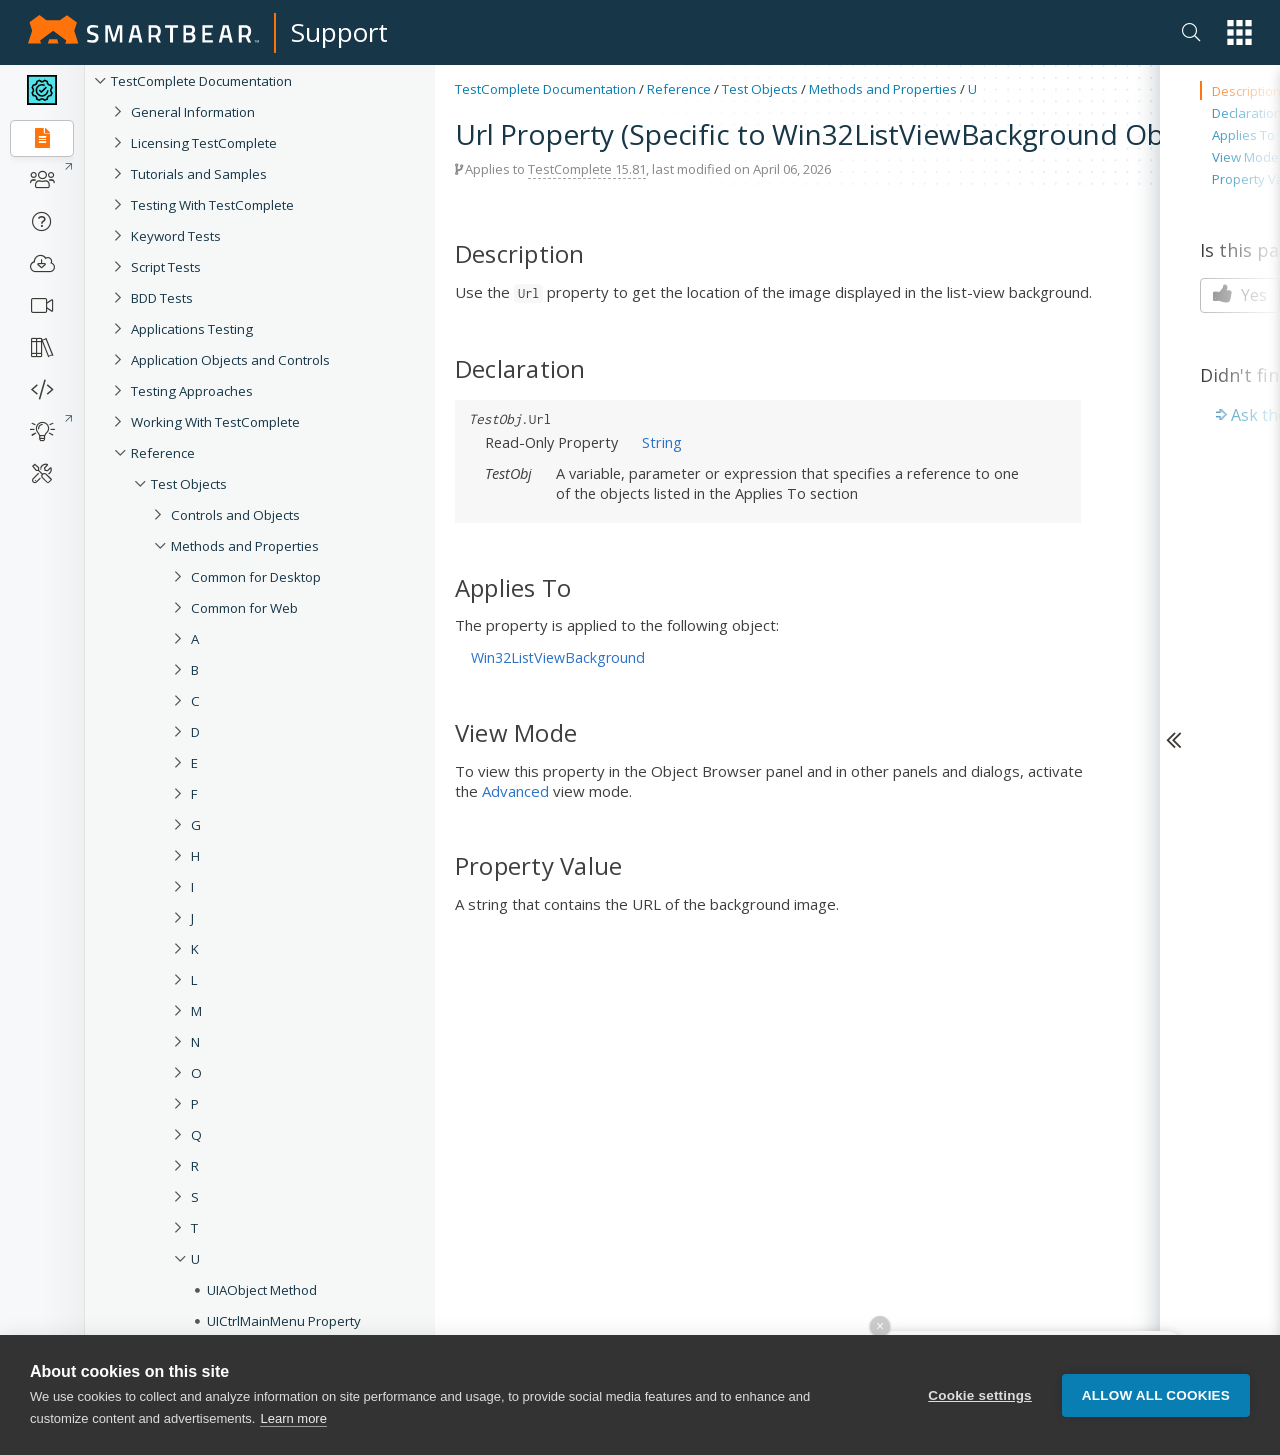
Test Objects (189, 484)
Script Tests (166, 267)
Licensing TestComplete (204, 143)
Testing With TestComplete (212, 205)
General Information (193, 112)
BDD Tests (162, 298)
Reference (163, 453)
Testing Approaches (192, 391)
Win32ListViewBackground (558, 657)
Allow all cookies (1156, 1396)
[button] (1239, 32)
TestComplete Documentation (201, 81)
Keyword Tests (176, 236)
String (662, 442)
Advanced (515, 791)
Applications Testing (192, 329)
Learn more (293, 1420)
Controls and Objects (235, 515)
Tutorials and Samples (199, 174)
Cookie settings (980, 1396)
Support (339, 32)
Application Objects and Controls (230, 360)
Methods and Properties (245, 546)
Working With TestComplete (215, 422)
